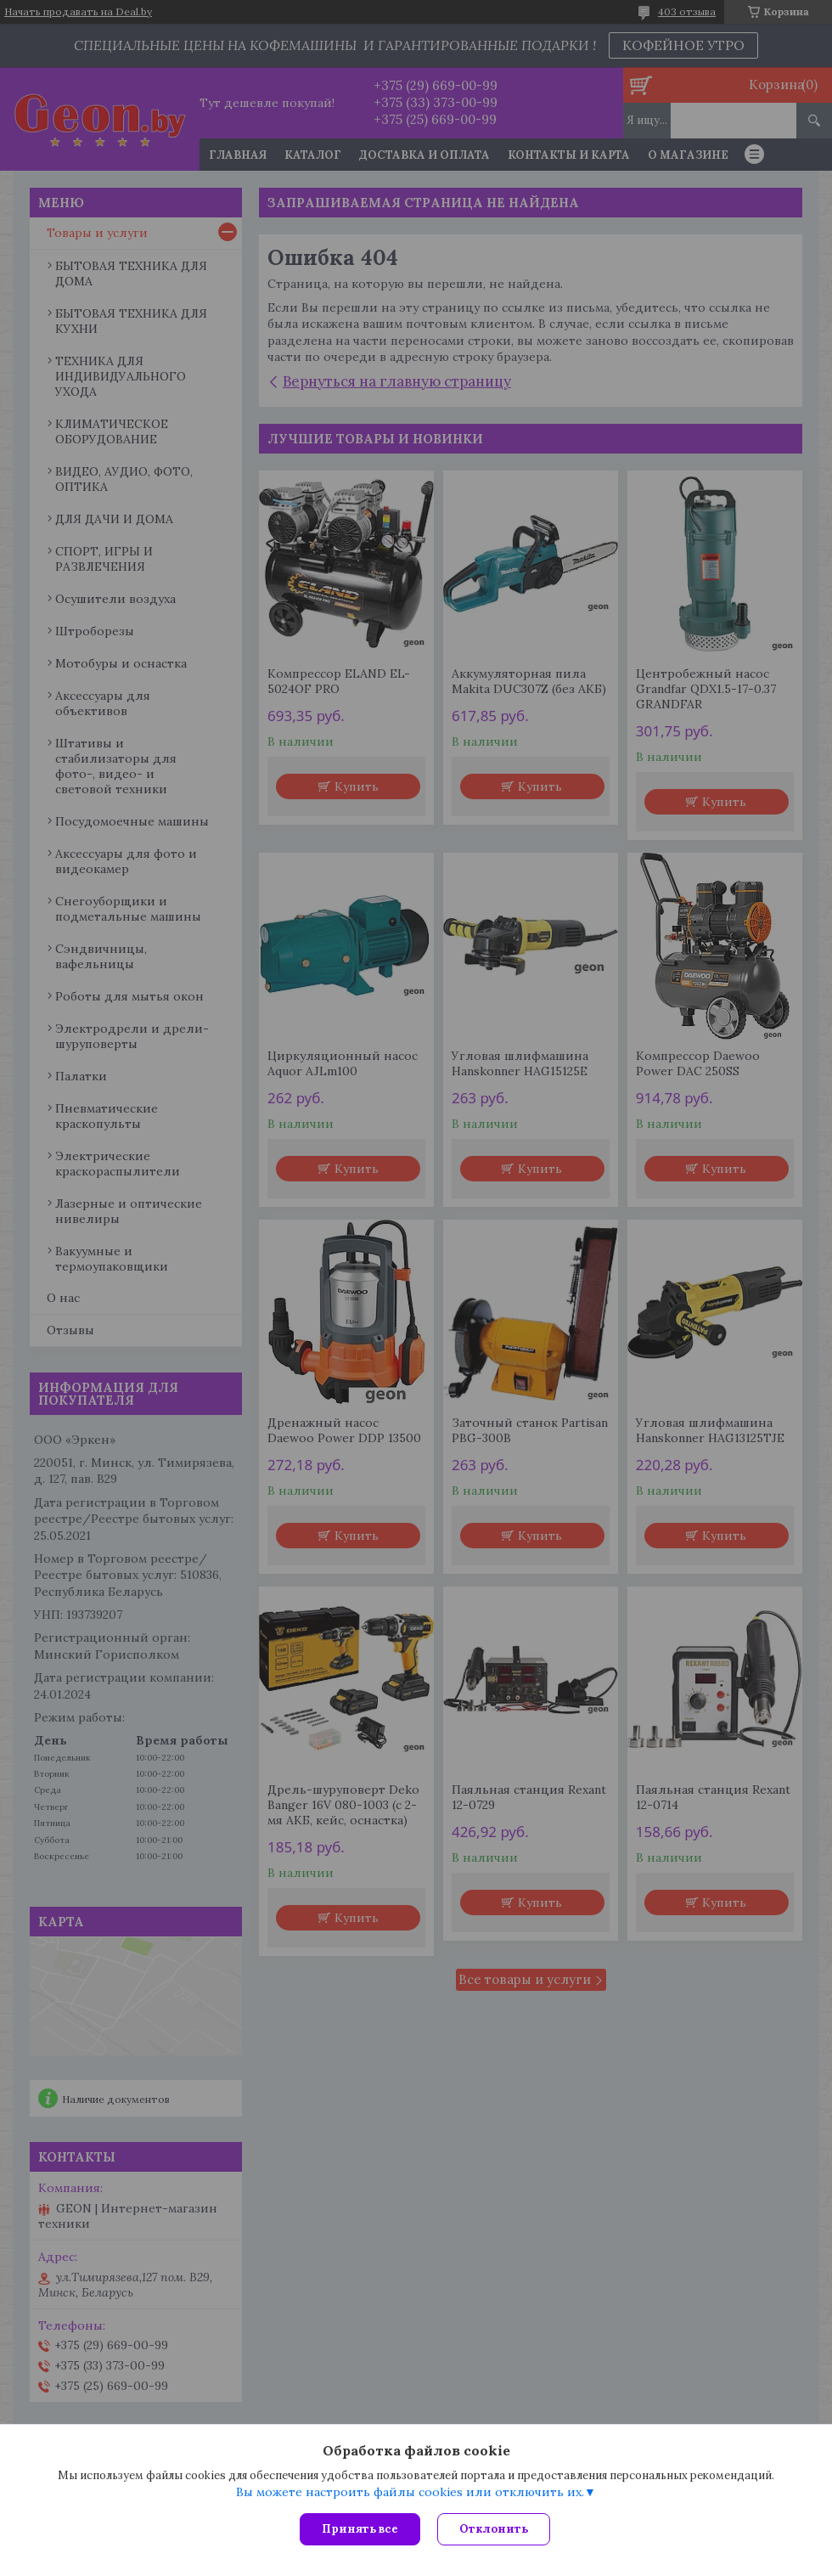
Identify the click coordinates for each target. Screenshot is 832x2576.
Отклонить (493, 2529)
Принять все (360, 2529)
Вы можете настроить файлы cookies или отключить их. (410, 2492)
